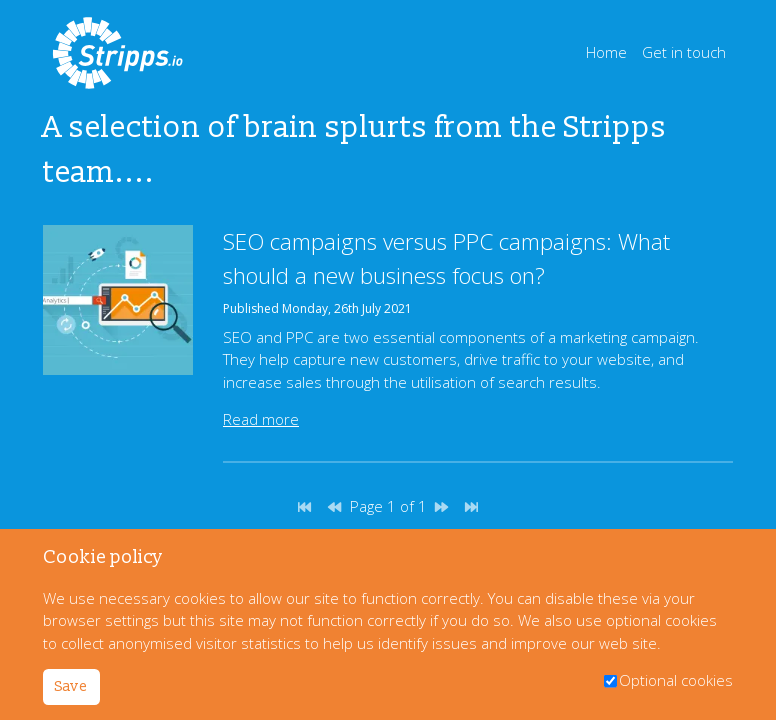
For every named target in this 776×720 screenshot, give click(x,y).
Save (71, 686)
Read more (261, 419)
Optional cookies (676, 680)
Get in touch (684, 52)
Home (606, 52)
